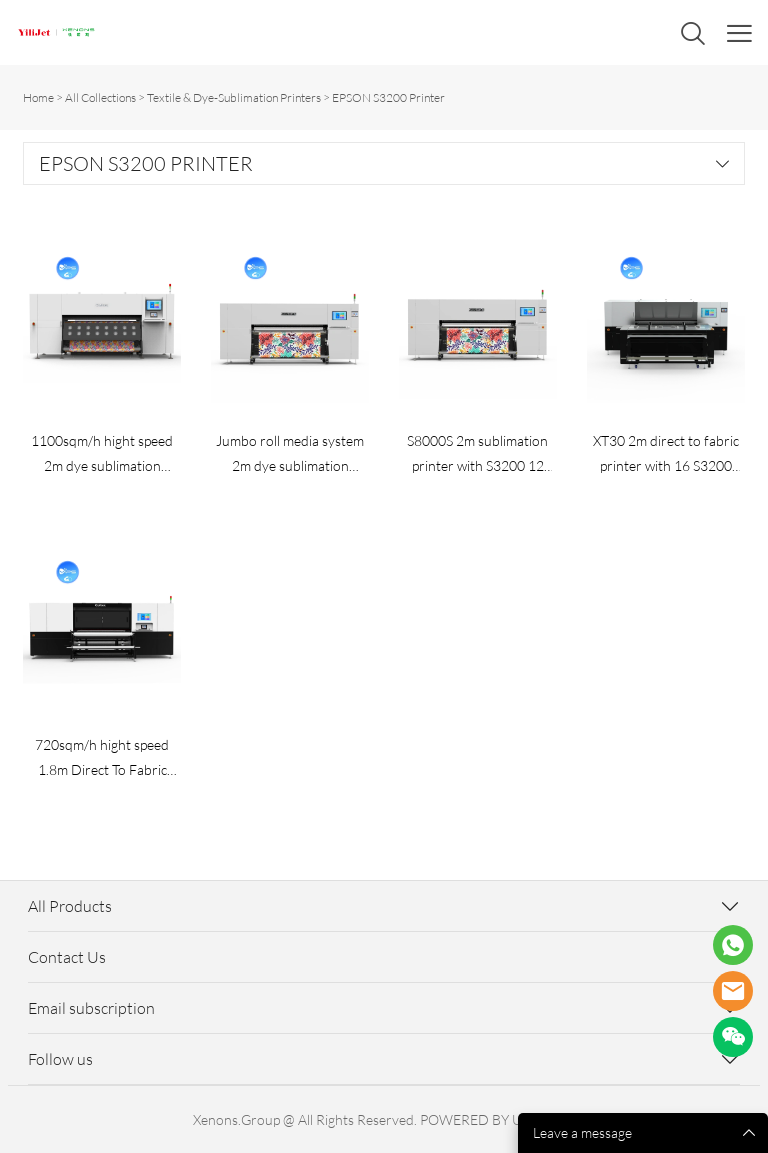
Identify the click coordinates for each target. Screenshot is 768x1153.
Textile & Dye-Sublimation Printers (234, 97)
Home (38, 97)
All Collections (100, 97)
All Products (70, 906)
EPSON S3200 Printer (388, 97)
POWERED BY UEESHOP (497, 1119)
